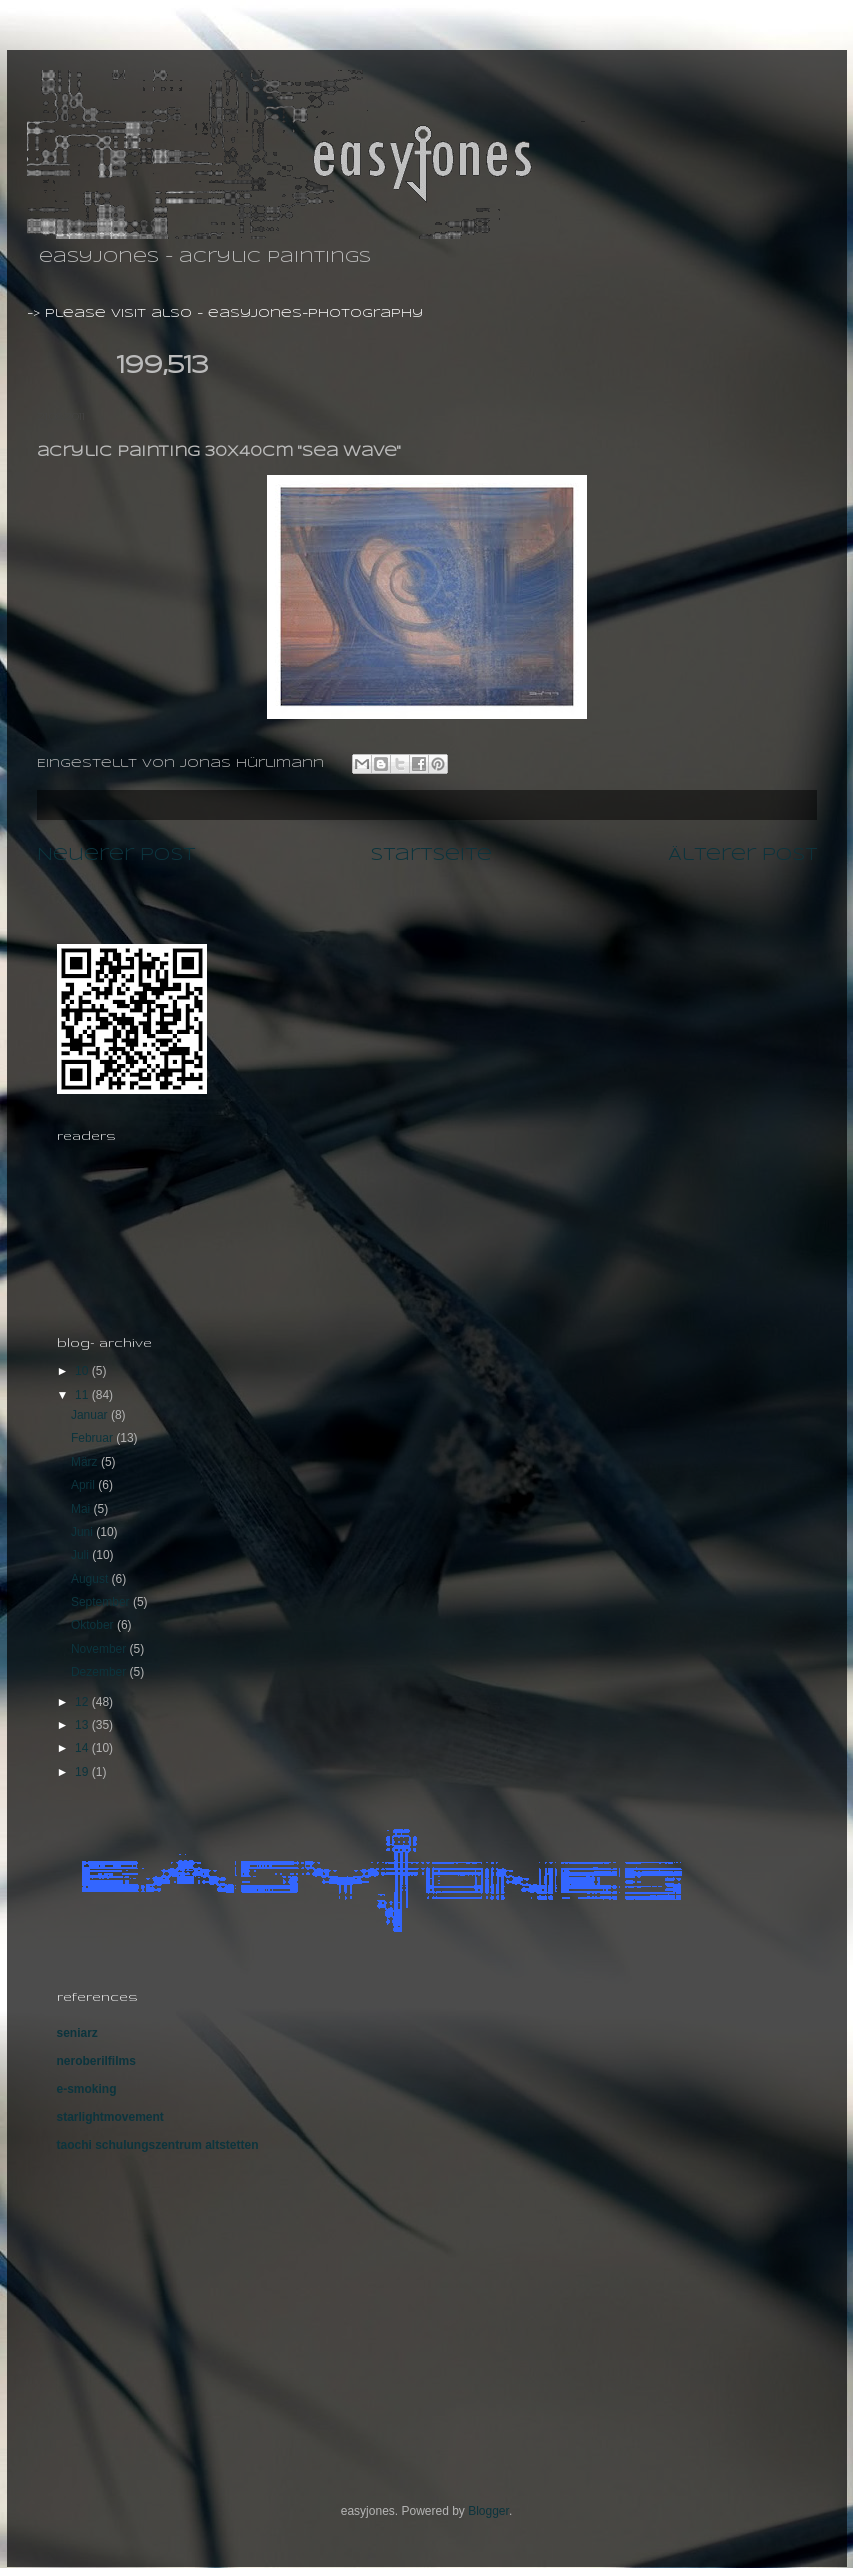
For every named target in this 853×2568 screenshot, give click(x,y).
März (86, 1462)
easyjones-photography (315, 313)
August (91, 1579)
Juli (81, 1555)
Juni (83, 1532)
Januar (91, 1415)
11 (83, 1395)
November (100, 1649)
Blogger (488, 2511)
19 (83, 1772)
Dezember (100, 1672)
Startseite (431, 855)
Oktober (94, 1625)
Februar (93, 1438)
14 (83, 1748)
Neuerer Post (116, 855)
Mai (82, 1509)
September (102, 1602)
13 (83, 1725)
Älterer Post (742, 855)
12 (83, 1702)
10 (83, 1371)
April (84, 1485)
